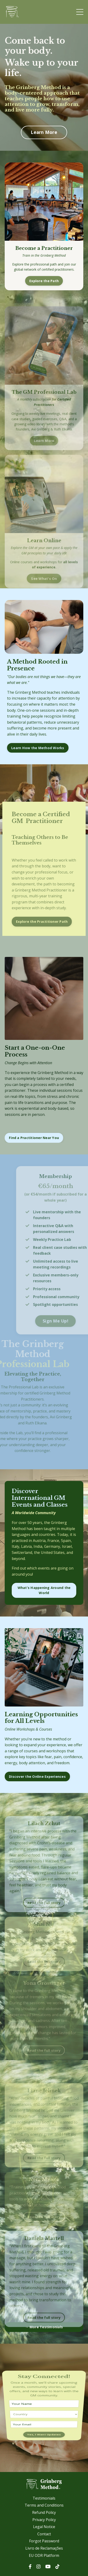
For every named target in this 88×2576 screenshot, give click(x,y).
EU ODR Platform (44, 2555)
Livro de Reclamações (44, 2548)
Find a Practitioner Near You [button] (34, 1137)
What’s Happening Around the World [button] (44, 1590)
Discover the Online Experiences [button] (37, 1776)
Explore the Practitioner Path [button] (42, 921)
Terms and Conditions (44, 2505)
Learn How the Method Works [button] (37, 748)
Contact (44, 2533)
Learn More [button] (44, 132)
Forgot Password (44, 2541)
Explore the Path (44, 281)
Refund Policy (44, 2512)
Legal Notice (44, 2526)
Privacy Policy (44, 2519)
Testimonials (44, 2498)
